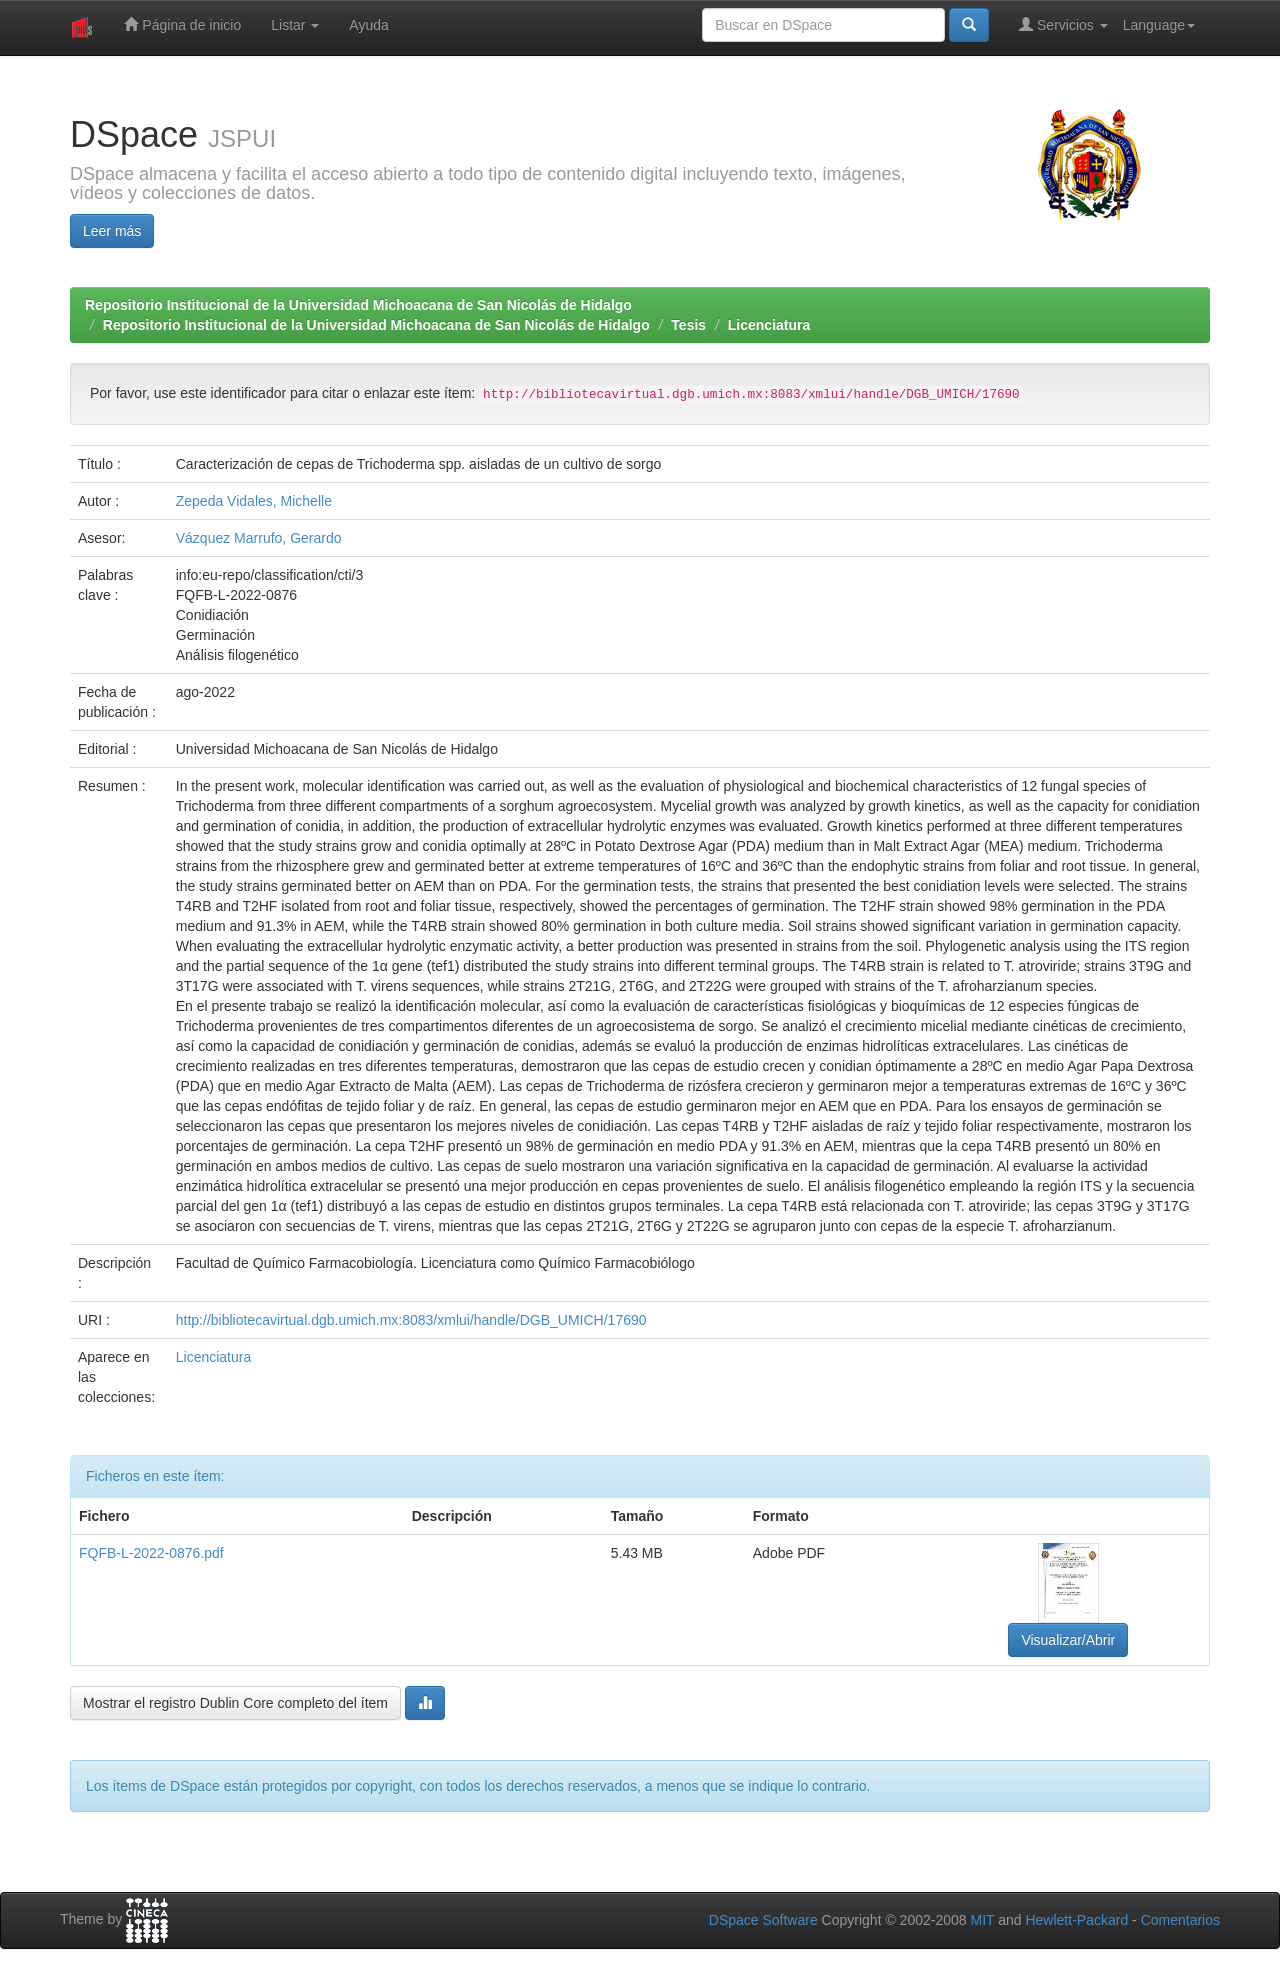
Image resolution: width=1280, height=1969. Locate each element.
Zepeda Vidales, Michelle (254, 501)
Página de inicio (182, 24)
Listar (295, 25)
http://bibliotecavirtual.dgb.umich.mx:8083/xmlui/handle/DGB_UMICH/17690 (411, 1320)
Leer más (112, 231)
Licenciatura (769, 325)
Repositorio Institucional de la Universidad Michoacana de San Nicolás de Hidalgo (358, 305)
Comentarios (1180, 1920)
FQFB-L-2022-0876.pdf (151, 1553)
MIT (982, 1920)
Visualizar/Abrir (1068, 1640)
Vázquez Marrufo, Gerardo (259, 538)
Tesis (688, 325)
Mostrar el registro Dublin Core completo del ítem (235, 1703)
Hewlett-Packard (1076, 1920)
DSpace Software (763, 1920)
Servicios (1063, 24)
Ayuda (368, 25)
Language (1159, 25)
